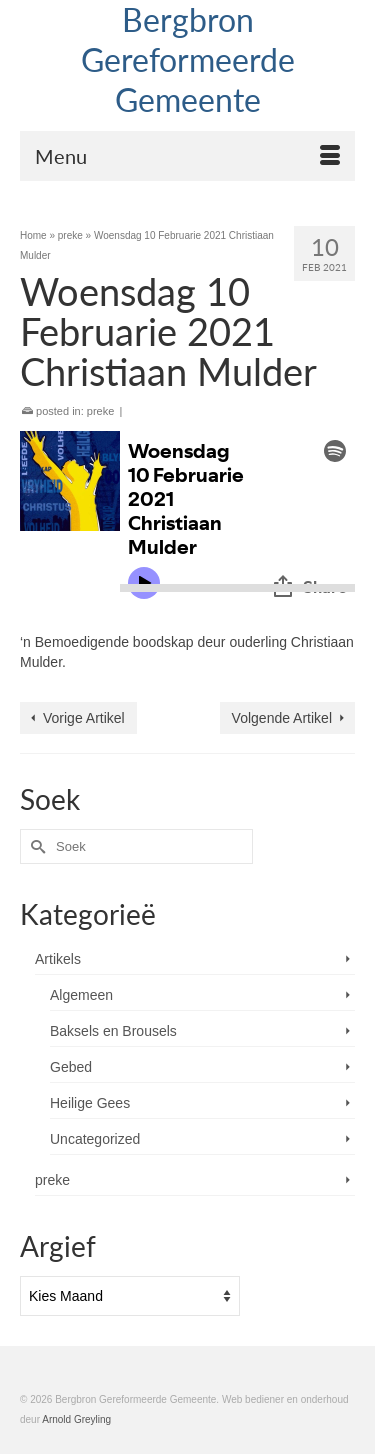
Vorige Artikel (84, 718)
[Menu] (187, 156)
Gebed (71, 1067)
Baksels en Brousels (113, 1031)
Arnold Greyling (76, 1419)
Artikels (58, 959)
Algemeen (81, 995)
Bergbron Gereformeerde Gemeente (188, 59)
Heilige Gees (90, 1103)
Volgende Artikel (282, 718)
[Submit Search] (35, 846)
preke (101, 411)
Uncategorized (95, 1139)
